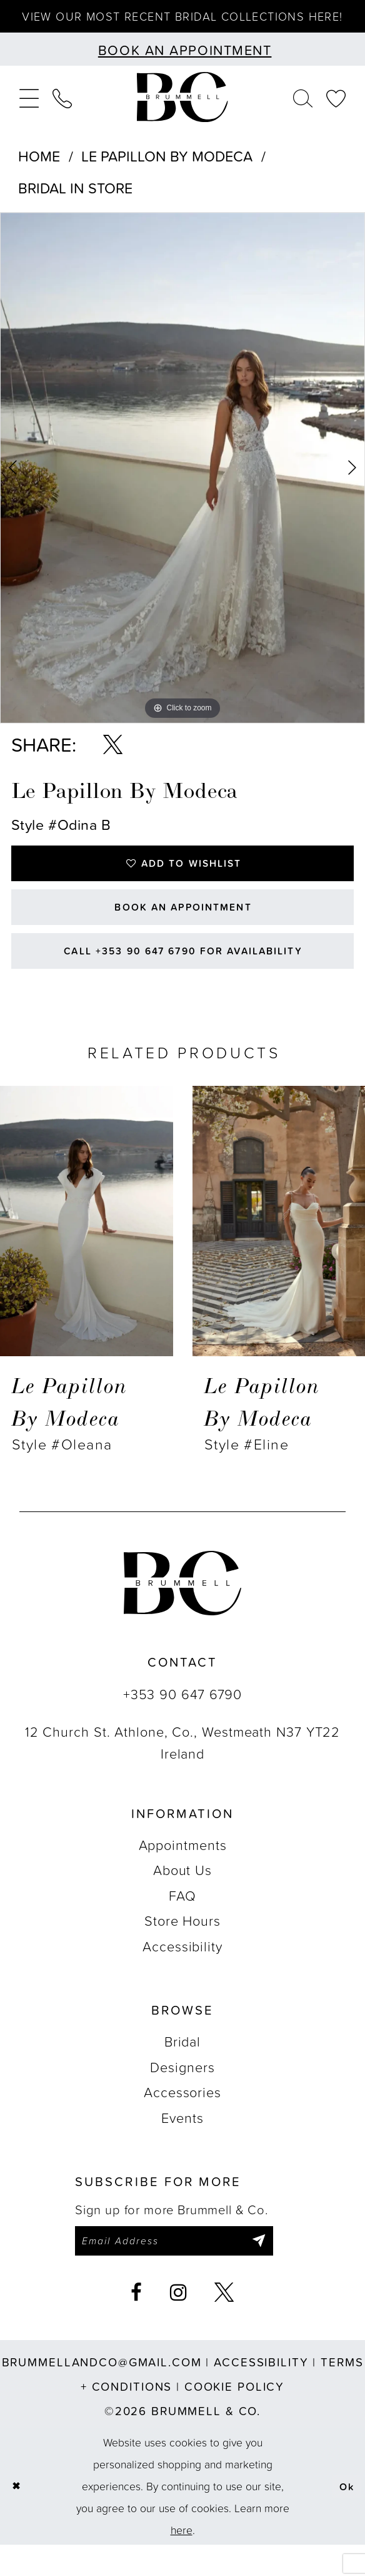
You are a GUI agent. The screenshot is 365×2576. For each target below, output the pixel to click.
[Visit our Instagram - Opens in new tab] (179, 2324)
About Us (182, 1898)
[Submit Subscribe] (278, 2270)
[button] (29, 113)
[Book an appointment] (182, 65)
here (181, 2560)
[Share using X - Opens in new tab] (112, 760)
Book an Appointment (183, 928)
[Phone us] (62, 113)
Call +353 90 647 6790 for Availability (183, 977)
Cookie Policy (234, 2418)
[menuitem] (29, 113)
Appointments (183, 1873)
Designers (182, 2095)
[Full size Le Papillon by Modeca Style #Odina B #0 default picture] (182, 483)
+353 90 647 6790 (182, 1722)
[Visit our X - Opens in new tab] (224, 2324)
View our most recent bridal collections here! (182, 24)
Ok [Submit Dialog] (346, 2517)
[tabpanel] (182, 483)
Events (182, 2145)
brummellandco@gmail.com (102, 2393)
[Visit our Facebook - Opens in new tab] (136, 2324)
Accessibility (182, 1974)
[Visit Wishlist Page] (335, 113)
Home (39, 171)
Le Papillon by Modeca (166, 171)
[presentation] (86, 1249)
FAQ (182, 1923)
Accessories (182, 2120)
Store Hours (182, 1949)
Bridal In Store (75, 204)
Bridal (182, 2070)
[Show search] (302, 113)
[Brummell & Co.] (182, 113)
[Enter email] (184, 2270)
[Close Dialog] (17, 2517)
